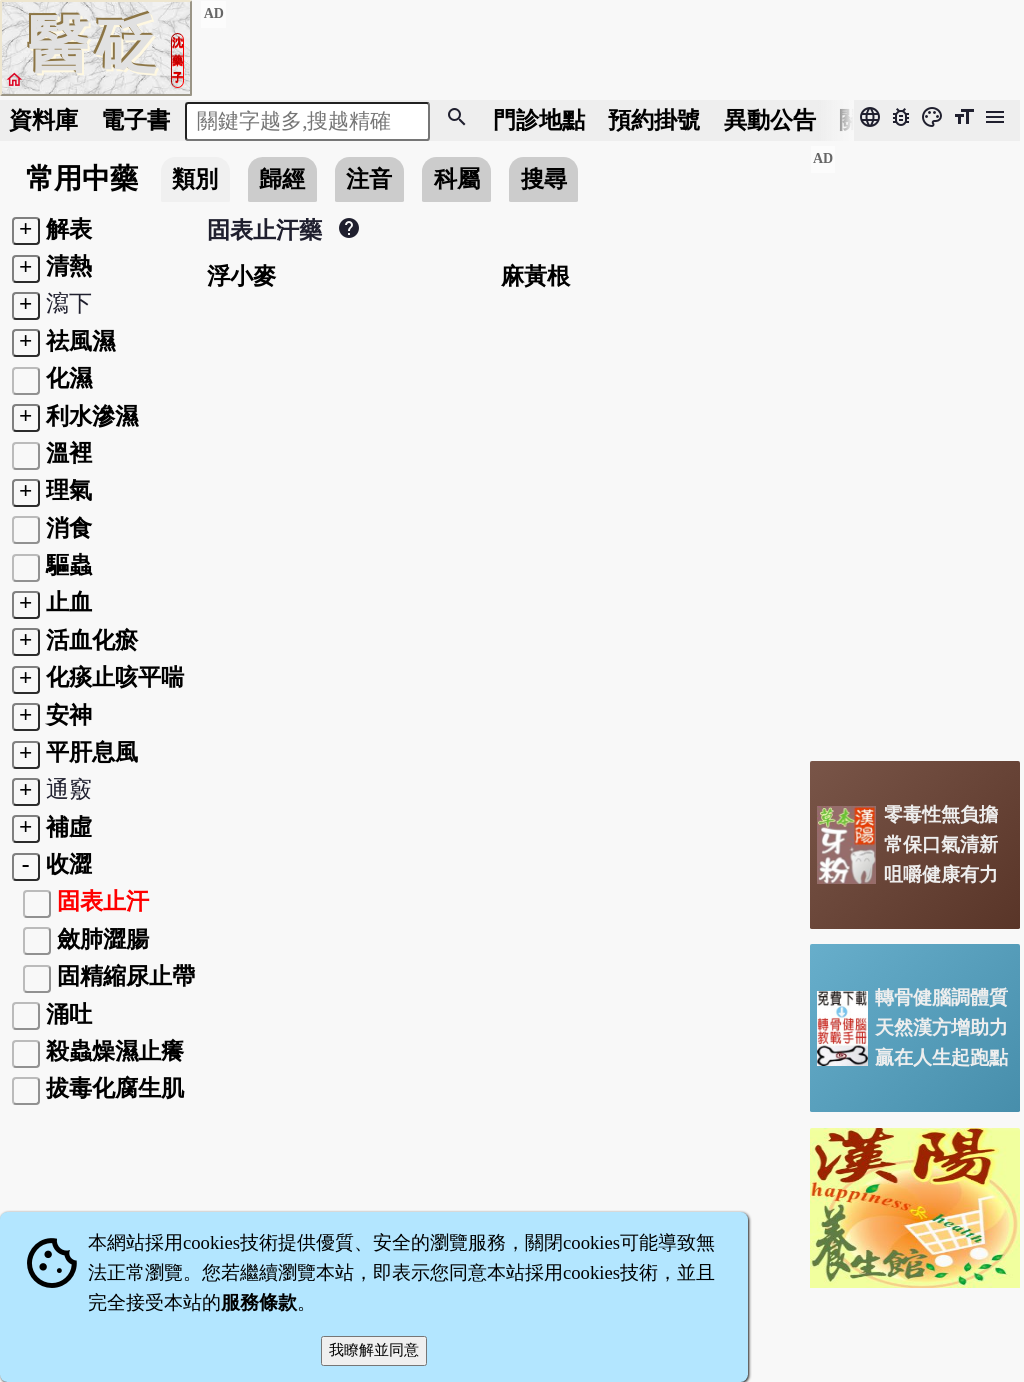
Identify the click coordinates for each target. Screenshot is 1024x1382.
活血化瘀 (92, 640)
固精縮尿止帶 (126, 976)
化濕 (69, 378)
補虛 (69, 827)
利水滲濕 (92, 416)
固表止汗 (103, 901)
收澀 (69, 864)
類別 (195, 179)
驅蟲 (69, 565)
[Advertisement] (915, 445)
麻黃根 (535, 276)
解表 (69, 229)
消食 (69, 528)
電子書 (135, 120)
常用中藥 (82, 178)
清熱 (69, 266)
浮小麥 (241, 276)
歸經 (282, 179)
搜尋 (544, 179)
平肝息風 (92, 752)
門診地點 (539, 120)
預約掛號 (654, 120)
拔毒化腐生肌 (115, 1088)
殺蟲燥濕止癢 (115, 1051)
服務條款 (259, 1302)
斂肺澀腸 (103, 939)
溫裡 (69, 453)
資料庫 (43, 120)
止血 (69, 602)
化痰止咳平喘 (115, 677)
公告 (770, 120)
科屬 (457, 179)
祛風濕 (80, 341)
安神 (69, 715)
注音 (369, 179)
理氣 (69, 490)
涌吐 (69, 1014)
